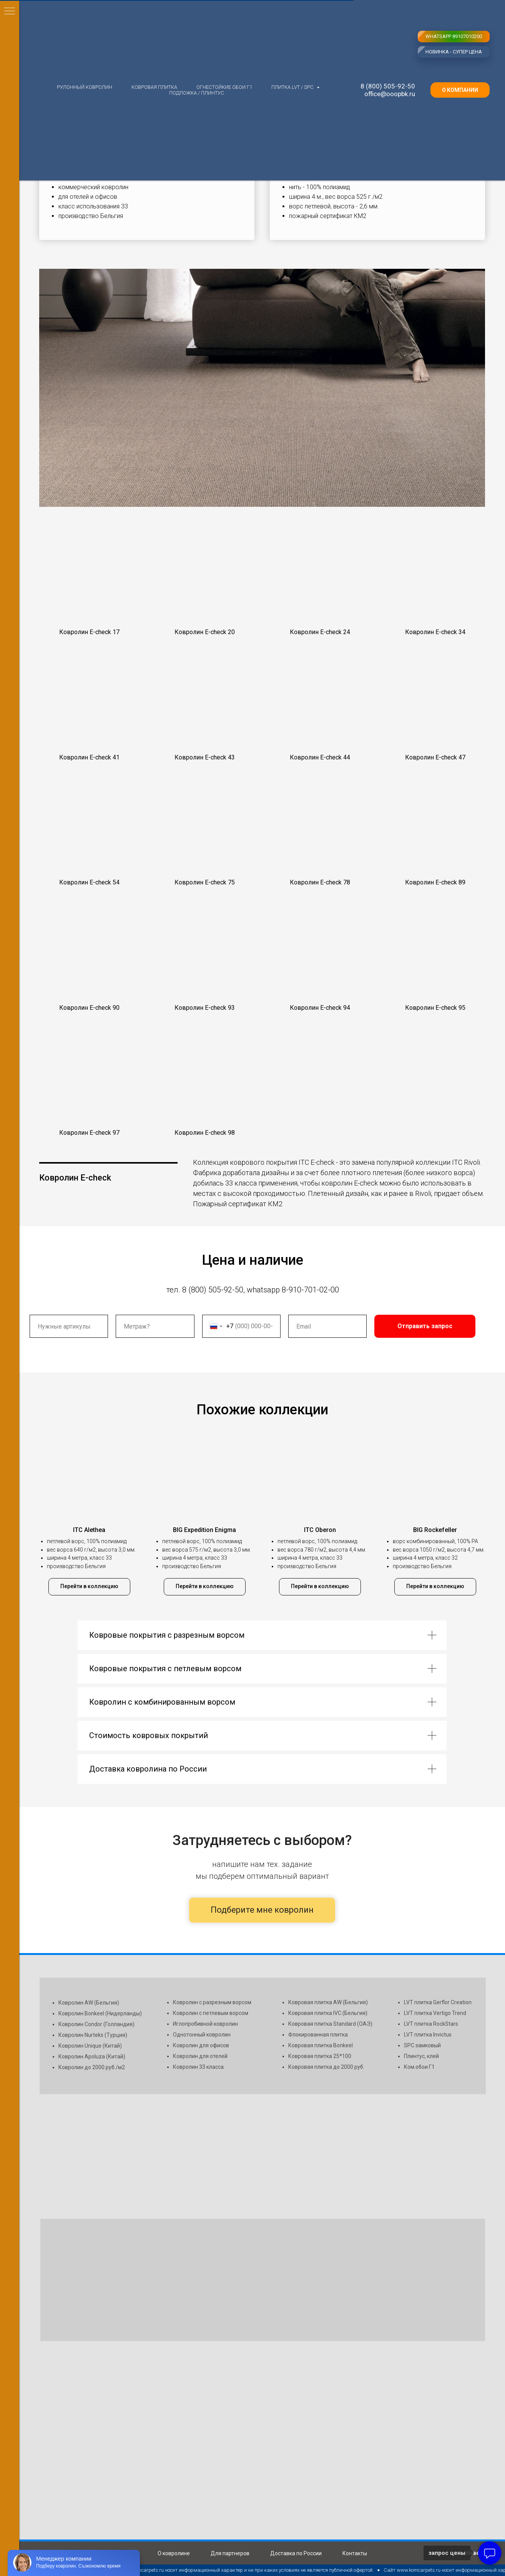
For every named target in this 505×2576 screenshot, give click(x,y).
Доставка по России (296, 2553)
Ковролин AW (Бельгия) (88, 2003)
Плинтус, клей (421, 2056)
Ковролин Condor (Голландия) (96, 2024)
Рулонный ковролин (84, 87)
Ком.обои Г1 (419, 2067)
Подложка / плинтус (196, 93)
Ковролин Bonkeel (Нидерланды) (100, 2013)
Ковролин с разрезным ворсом (212, 2002)
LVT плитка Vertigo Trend (435, 2013)
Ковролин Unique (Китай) (90, 2046)
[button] (89, 584)
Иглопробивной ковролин (205, 2024)
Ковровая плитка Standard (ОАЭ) (330, 2024)
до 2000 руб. (348, 2067)
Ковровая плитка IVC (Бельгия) (327, 2013)
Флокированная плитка (318, 2034)
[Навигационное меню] (9, 11)
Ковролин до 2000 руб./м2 (91, 2067)
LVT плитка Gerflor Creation (438, 2002)
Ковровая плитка (154, 87)
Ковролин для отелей (200, 2056)
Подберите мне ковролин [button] (262, 1910)
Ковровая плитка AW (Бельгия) (328, 2002)
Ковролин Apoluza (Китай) (91, 2056)
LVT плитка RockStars (431, 2024)
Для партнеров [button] (230, 2553)
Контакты (354, 2553)
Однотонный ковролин (202, 2034)
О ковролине (174, 2553)
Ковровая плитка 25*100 (319, 2056)
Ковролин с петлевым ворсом (210, 2013)
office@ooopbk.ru (389, 94)
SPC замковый (422, 2045)
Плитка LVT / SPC (293, 87)
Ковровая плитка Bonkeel (320, 2045)
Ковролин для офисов (201, 2045)
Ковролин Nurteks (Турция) (92, 2035)
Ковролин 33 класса (198, 2067)
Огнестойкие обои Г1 (224, 87)
